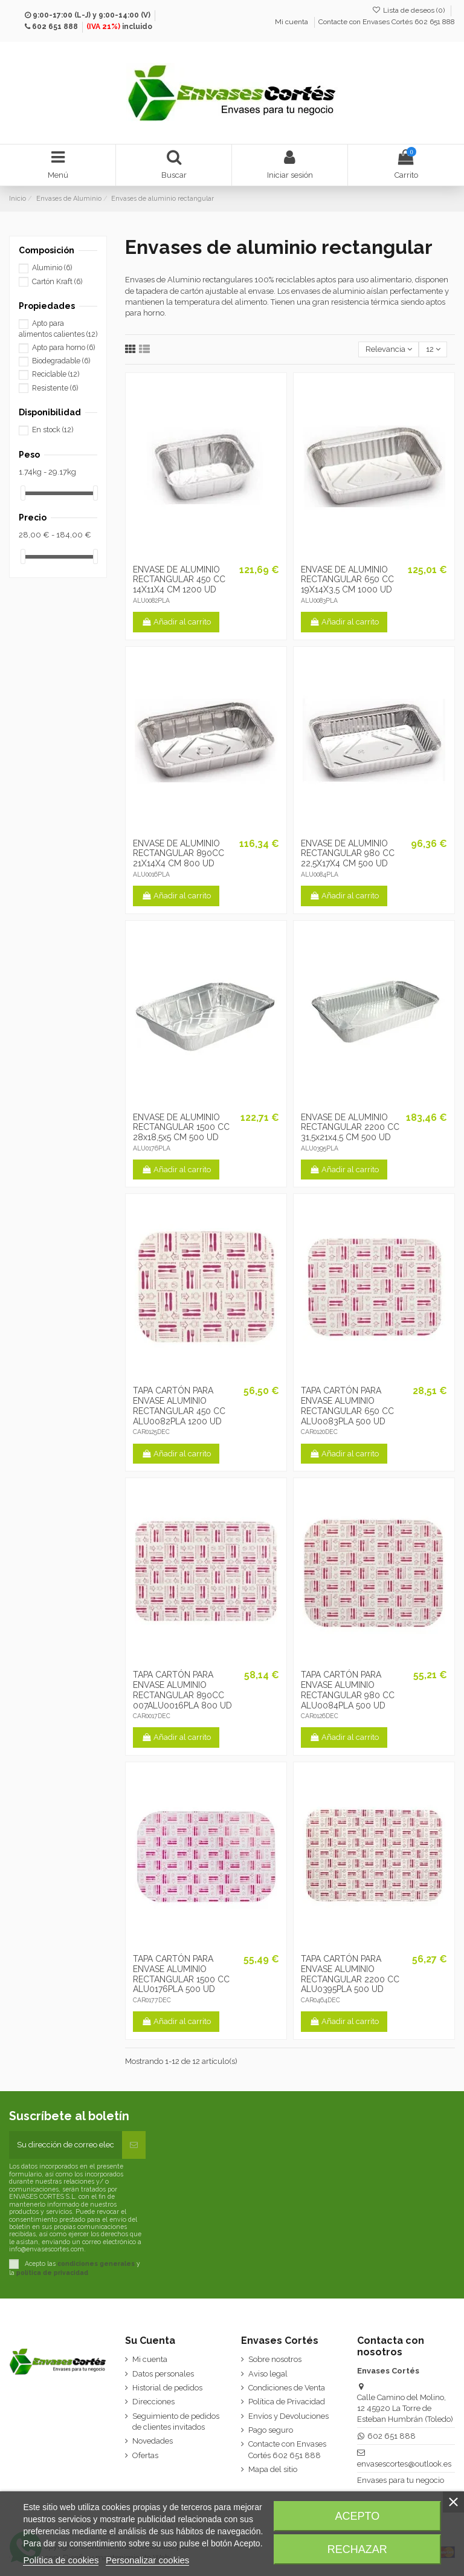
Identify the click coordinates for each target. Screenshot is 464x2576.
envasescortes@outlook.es (404, 2463)
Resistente (55, 388)
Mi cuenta (292, 22)
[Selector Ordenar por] (388, 350)
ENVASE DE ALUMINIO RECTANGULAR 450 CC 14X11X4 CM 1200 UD (179, 580)
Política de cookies (60, 2560)
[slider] (23, 493)
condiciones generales (96, 2263)
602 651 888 (55, 26)
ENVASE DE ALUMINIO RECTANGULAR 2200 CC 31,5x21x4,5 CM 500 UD (350, 1127)
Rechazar (357, 2549)
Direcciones (153, 2401)
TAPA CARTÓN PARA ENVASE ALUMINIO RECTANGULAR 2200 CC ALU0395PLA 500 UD (350, 1974)
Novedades (152, 2440)
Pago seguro (270, 2430)
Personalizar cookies (147, 2560)
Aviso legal (268, 2373)
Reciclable (55, 374)
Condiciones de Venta (286, 2387)
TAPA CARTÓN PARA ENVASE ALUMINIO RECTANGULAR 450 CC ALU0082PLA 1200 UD (179, 1406)
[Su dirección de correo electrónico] (65, 2145)
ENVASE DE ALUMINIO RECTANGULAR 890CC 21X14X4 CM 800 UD (178, 854)
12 (433, 349)
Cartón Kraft (57, 281)
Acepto (357, 2516)
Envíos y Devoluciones (288, 2416)
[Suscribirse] (134, 2145)
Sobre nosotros (274, 2359)
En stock (52, 430)
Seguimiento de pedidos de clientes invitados (175, 2422)
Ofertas (145, 2455)
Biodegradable (61, 361)
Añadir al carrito (176, 621)
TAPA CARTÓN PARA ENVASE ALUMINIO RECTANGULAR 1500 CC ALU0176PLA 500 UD (181, 1974)
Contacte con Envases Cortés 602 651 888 (386, 22)
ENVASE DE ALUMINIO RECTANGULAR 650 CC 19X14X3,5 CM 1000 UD (347, 580)
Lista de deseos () (409, 10)
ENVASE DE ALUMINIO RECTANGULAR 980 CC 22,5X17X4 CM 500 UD (348, 854)
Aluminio (52, 268)
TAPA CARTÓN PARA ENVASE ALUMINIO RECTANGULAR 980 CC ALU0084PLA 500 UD (348, 1690)
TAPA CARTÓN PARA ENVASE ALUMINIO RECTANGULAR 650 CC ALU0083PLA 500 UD (347, 1406)
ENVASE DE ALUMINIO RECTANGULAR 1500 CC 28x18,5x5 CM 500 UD (181, 1127)
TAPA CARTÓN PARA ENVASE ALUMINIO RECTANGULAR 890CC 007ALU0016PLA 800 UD (182, 1690)
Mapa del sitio (272, 2469)
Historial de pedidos (167, 2387)
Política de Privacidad (286, 2401)
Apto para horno (63, 347)
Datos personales (163, 2373)
